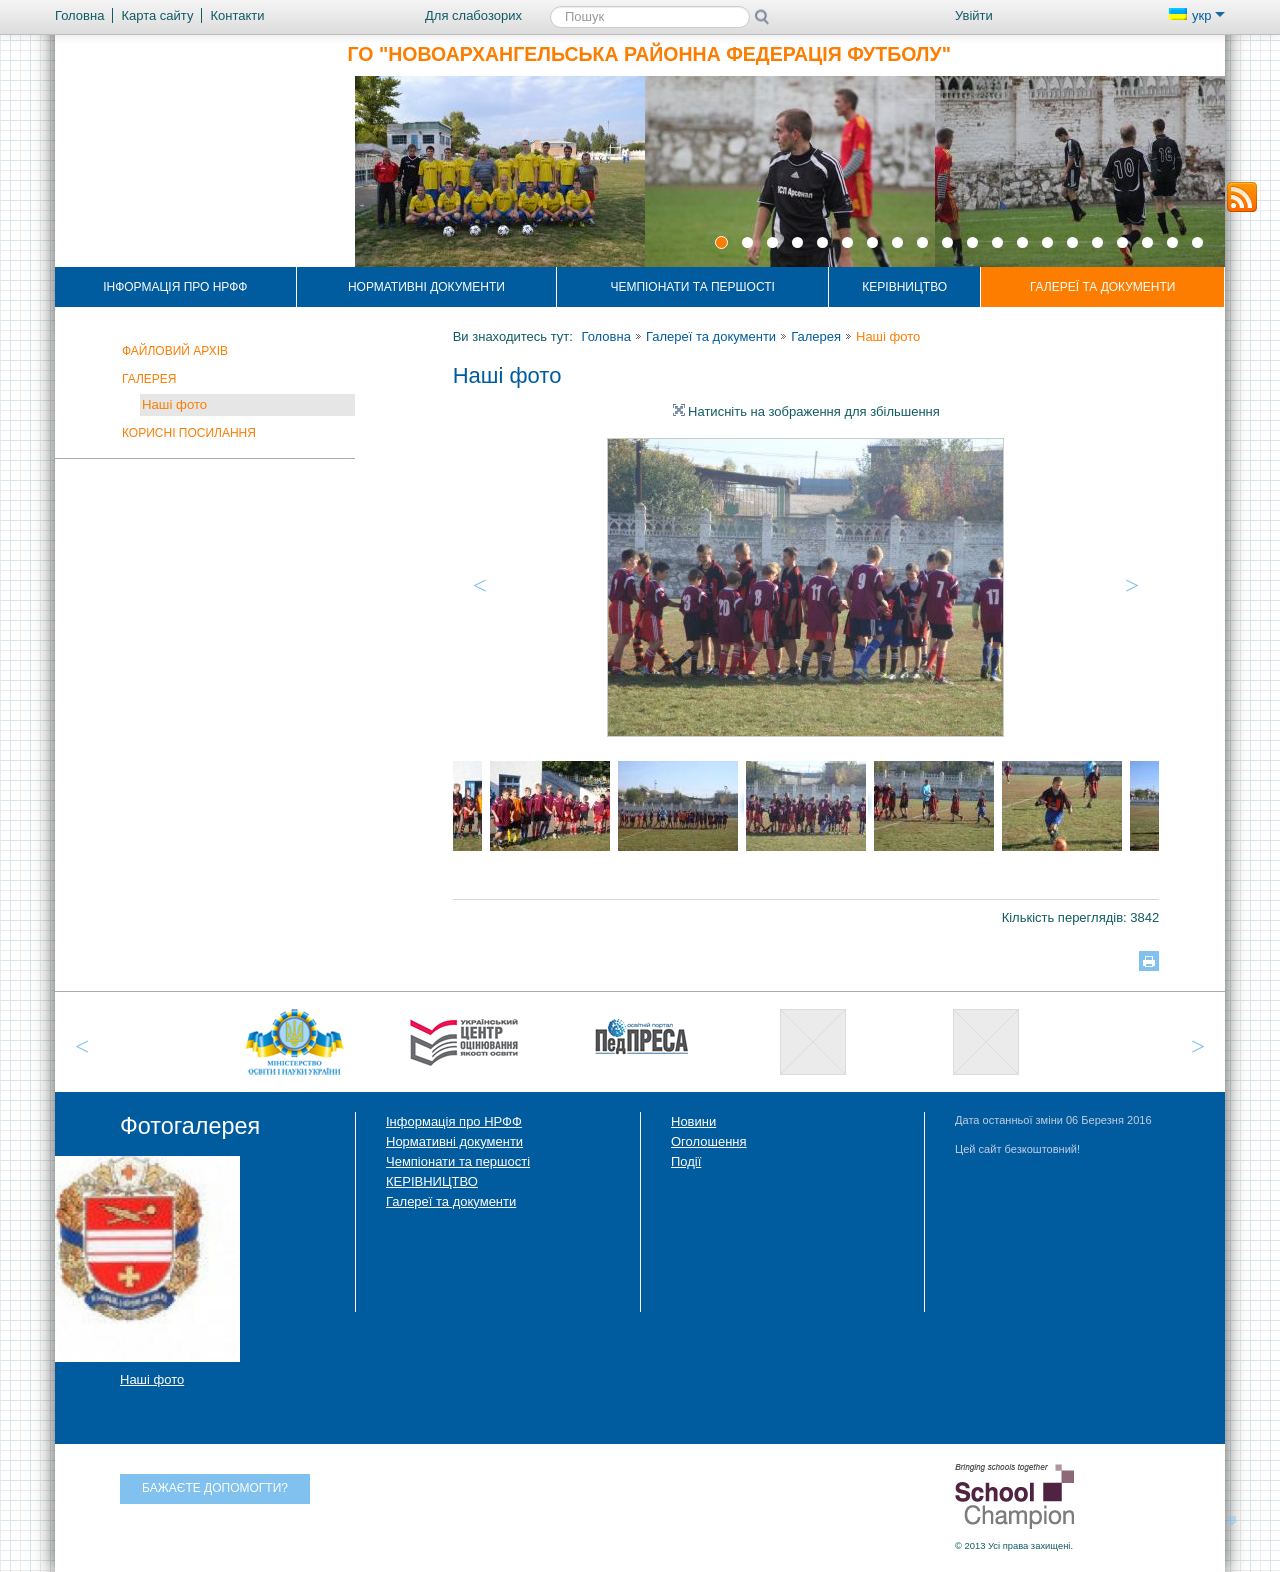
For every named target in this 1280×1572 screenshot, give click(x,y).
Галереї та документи (1103, 287)
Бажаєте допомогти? (215, 1488)
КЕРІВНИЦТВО (904, 287)
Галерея (149, 379)
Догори (1237, 1519)
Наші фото (174, 404)
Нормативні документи (426, 287)
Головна (605, 336)
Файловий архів (175, 351)
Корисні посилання (189, 433)
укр (1197, 15)
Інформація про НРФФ (175, 287)
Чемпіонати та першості (692, 287)
